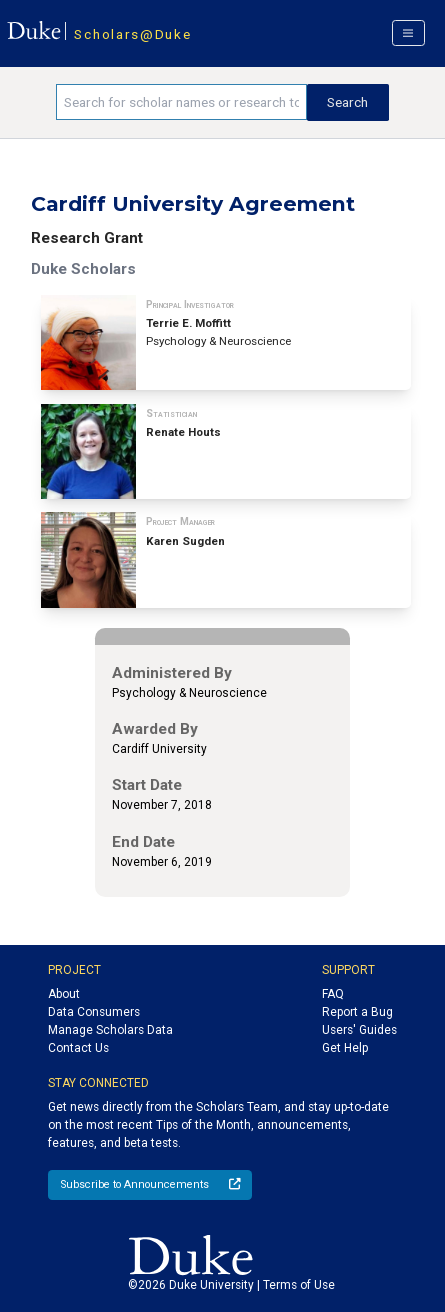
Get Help (345, 1048)
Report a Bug (357, 1012)
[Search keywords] (181, 102)
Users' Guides (359, 1030)
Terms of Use (299, 1285)
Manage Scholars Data (110, 1030)
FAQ (333, 994)
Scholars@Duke (132, 34)
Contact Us (78, 1048)
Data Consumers (94, 1012)
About (64, 994)
